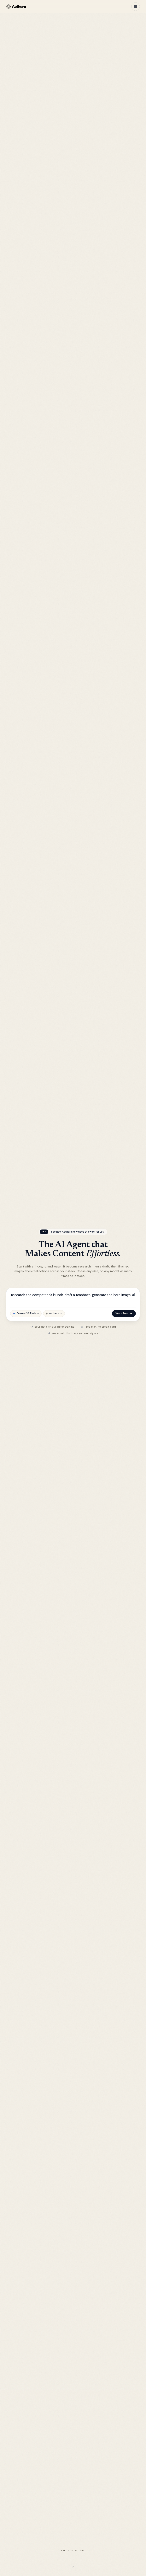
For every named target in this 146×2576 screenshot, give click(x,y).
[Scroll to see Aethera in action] (73, 2558)
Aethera (54, 1313)
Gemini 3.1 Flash (26, 1313)
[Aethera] (16, 6)
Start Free (123, 1313)
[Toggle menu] (135, 6)
